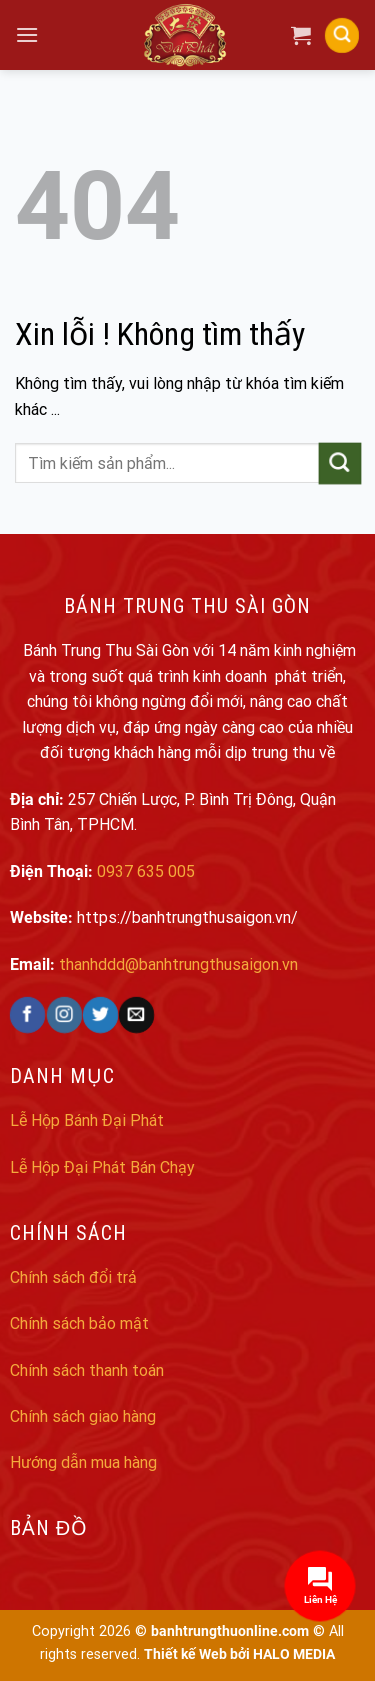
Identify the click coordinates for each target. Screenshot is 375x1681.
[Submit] (340, 463)
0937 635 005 (146, 871)
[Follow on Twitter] (100, 1015)
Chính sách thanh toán (87, 1370)
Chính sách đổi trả (73, 1277)
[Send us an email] (136, 1015)
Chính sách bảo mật (79, 1323)
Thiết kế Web (185, 1654)
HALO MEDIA (294, 1654)
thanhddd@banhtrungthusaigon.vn (178, 964)
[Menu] (27, 34)
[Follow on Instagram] (63, 1015)
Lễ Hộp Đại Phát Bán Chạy (102, 1167)
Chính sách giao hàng (83, 1416)
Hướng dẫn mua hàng (83, 1462)
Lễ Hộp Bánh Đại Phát (87, 1120)
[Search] (342, 35)
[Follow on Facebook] (27, 1015)
